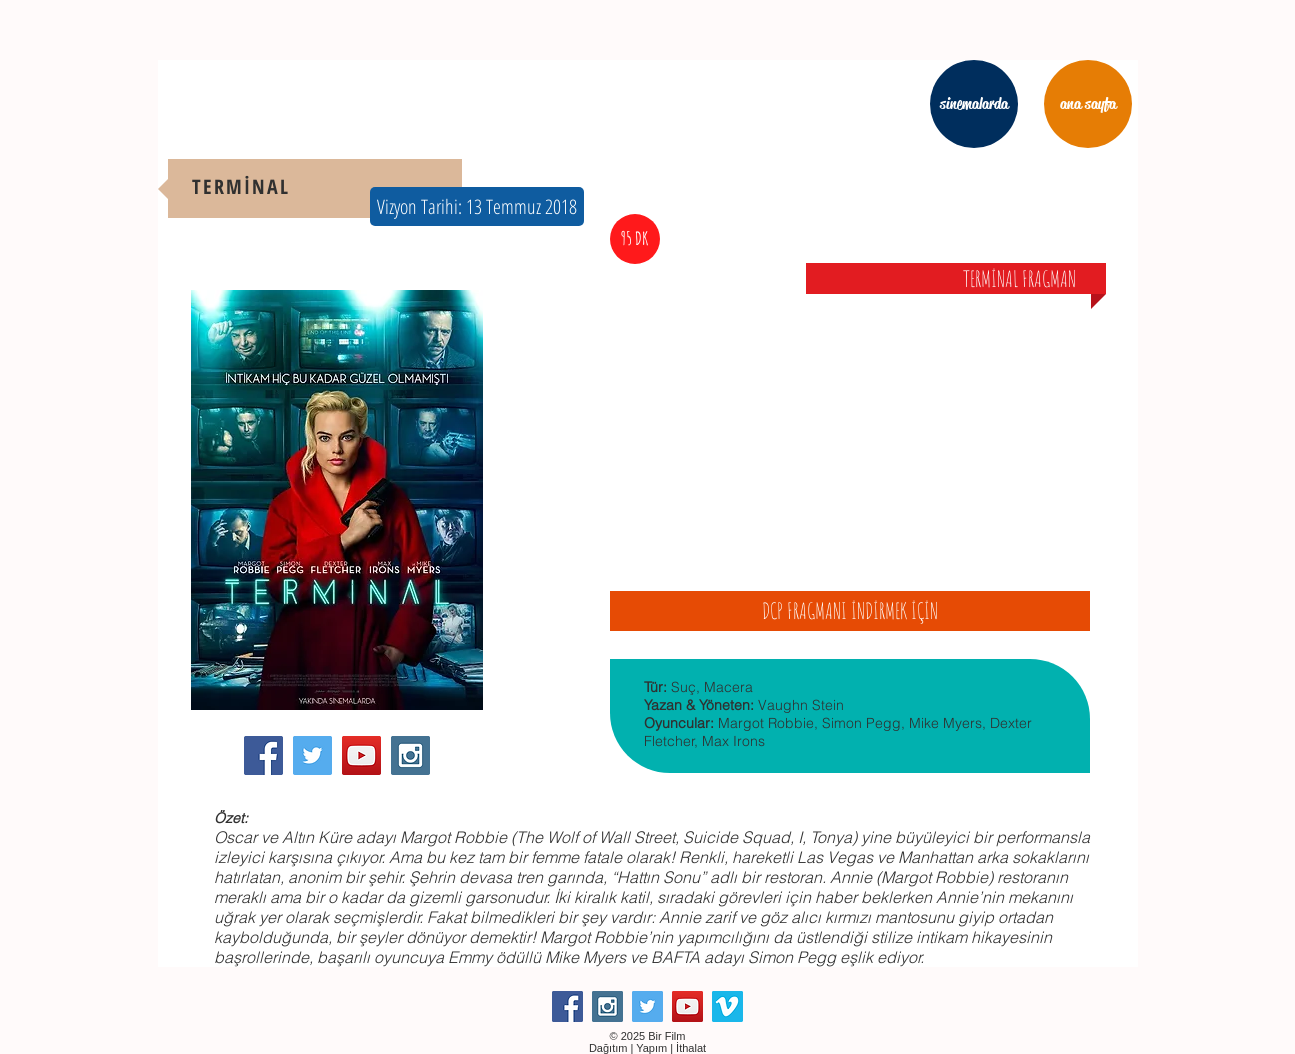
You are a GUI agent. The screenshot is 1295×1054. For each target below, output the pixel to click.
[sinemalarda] (974, 104)
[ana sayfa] (1088, 104)
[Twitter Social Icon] (312, 755)
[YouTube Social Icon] (361, 755)
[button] (477, 206)
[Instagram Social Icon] (410, 755)
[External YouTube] (850, 424)
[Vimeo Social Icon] (727, 1006)
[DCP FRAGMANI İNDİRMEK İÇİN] (850, 611)
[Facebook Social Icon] (263, 755)
